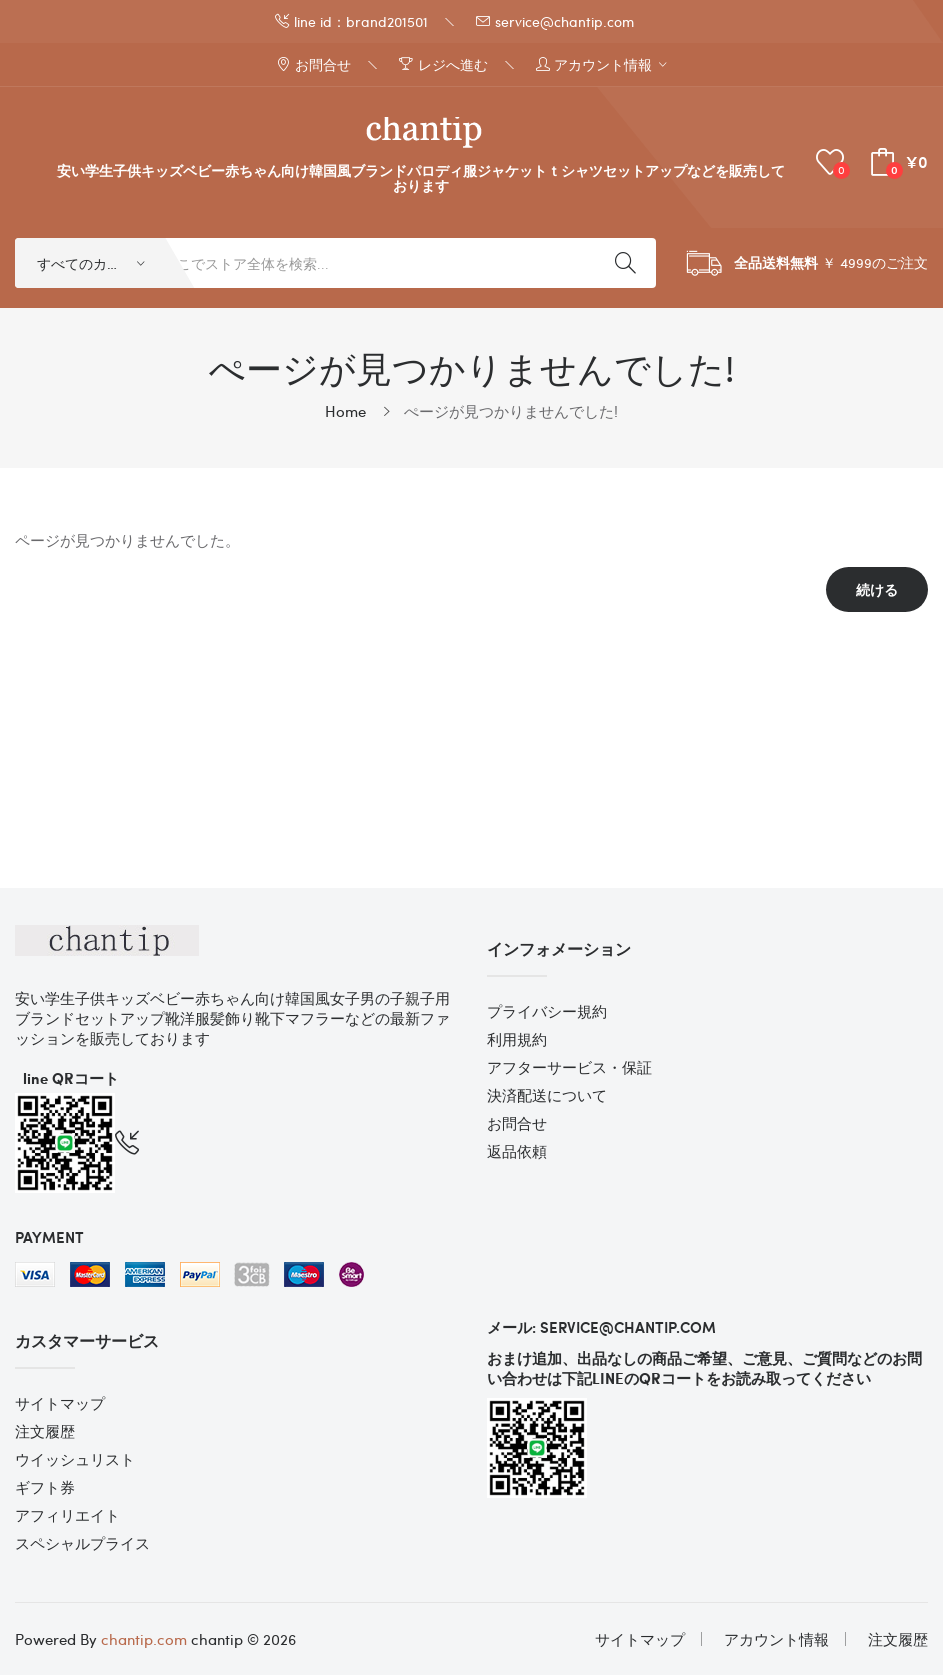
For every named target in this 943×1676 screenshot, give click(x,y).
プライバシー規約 (547, 1012)
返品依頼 (517, 1152)
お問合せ (517, 1124)
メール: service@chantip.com (601, 1328)
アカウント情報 (776, 1640)
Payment (49, 1238)
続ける (877, 590)
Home (345, 412)
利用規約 (517, 1040)
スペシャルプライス (82, 1544)
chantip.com (144, 1640)
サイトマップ (60, 1404)
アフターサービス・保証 (569, 1068)
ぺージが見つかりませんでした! (511, 412)
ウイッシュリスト (75, 1460)
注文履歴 (45, 1432)
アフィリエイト (67, 1516)
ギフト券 (45, 1488)
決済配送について (547, 1096)
